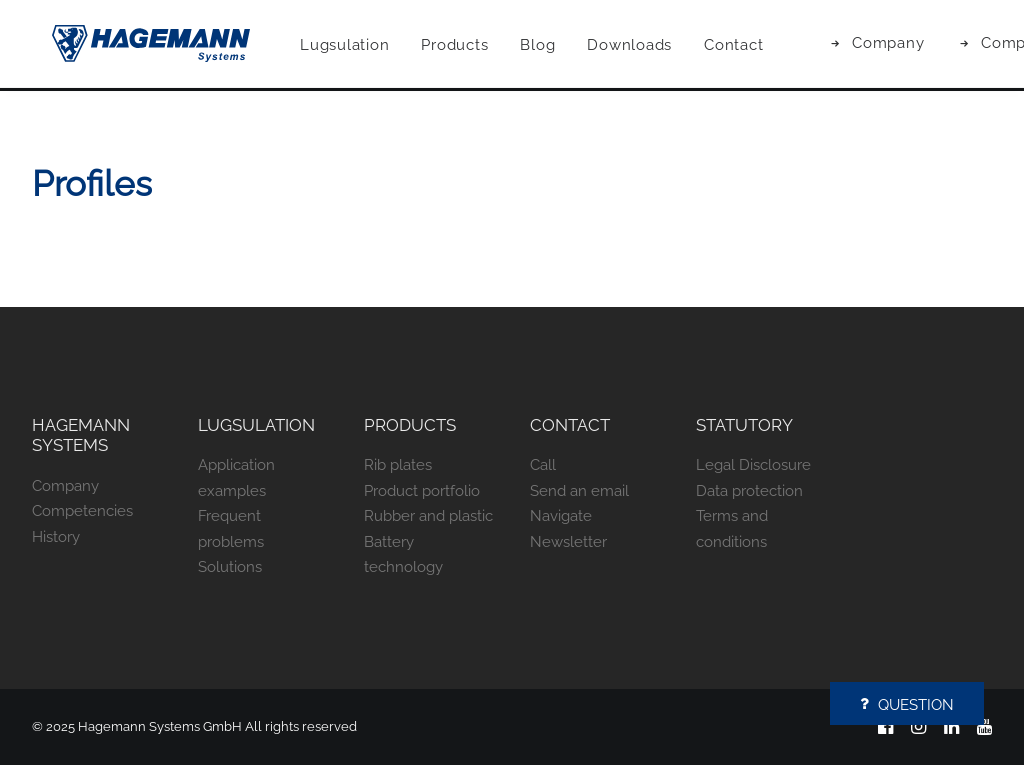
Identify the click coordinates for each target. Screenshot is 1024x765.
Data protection (749, 491)
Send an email (579, 491)
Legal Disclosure (753, 465)
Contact (758, 47)
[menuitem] (369, 47)
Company (913, 45)
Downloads (654, 47)
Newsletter (568, 542)
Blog (562, 47)
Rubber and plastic (428, 516)
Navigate (561, 516)
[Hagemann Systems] (153, 45)
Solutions (230, 567)
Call (543, 465)
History (56, 537)
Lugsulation (369, 47)
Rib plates (398, 465)
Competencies (82, 511)
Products (479, 47)
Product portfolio (422, 491)
